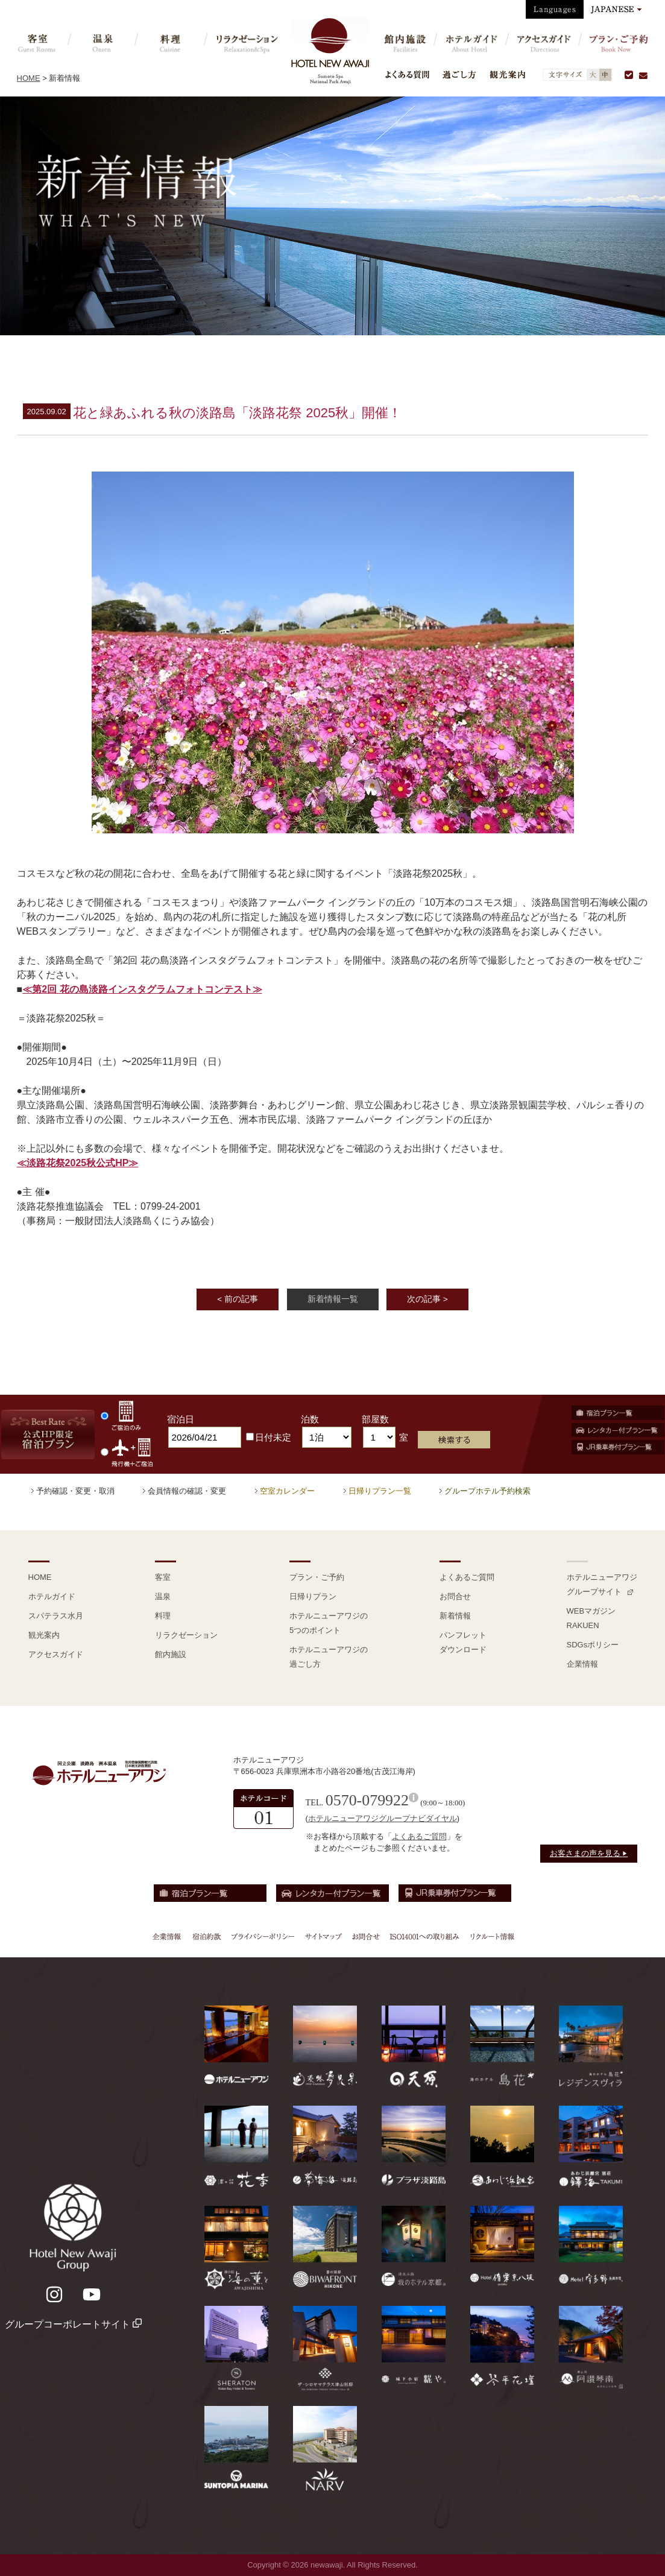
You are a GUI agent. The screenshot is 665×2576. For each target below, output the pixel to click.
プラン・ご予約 (316, 1577)
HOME (28, 78)
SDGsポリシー (593, 1644)
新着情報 (455, 1615)
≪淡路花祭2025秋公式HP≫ (78, 1163)
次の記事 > (427, 1299)
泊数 (310, 1419)
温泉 (163, 1596)
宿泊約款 (207, 1936)
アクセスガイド (55, 1654)
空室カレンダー (287, 1490)
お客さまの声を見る (589, 1853)
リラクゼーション (186, 1635)
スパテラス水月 (55, 1615)
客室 (163, 1577)
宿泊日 (180, 1419)
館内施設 (170, 1654)
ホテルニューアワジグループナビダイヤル (382, 1818)
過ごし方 (459, 74)
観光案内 (507, 74)
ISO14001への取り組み (424, 1936)
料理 (163, 1615)
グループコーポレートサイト (73, 2324)
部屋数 (375, 1419)
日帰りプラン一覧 (379, 1490)
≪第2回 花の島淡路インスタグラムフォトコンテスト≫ (142, 989)
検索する (454, 1439)
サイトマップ (323, 1936)
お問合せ (455, 1596)
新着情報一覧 (332, 1299)
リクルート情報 (490, 1936)
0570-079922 (367, 1800)
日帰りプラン (312, 1596)
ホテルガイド (51, 1596)
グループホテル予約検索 (487, 1490)
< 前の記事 (237, 1299)
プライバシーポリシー (263, 1936)
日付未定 (268, 1437)
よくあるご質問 (467, 1577)
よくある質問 (407, 74)
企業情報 (582, 1663)
